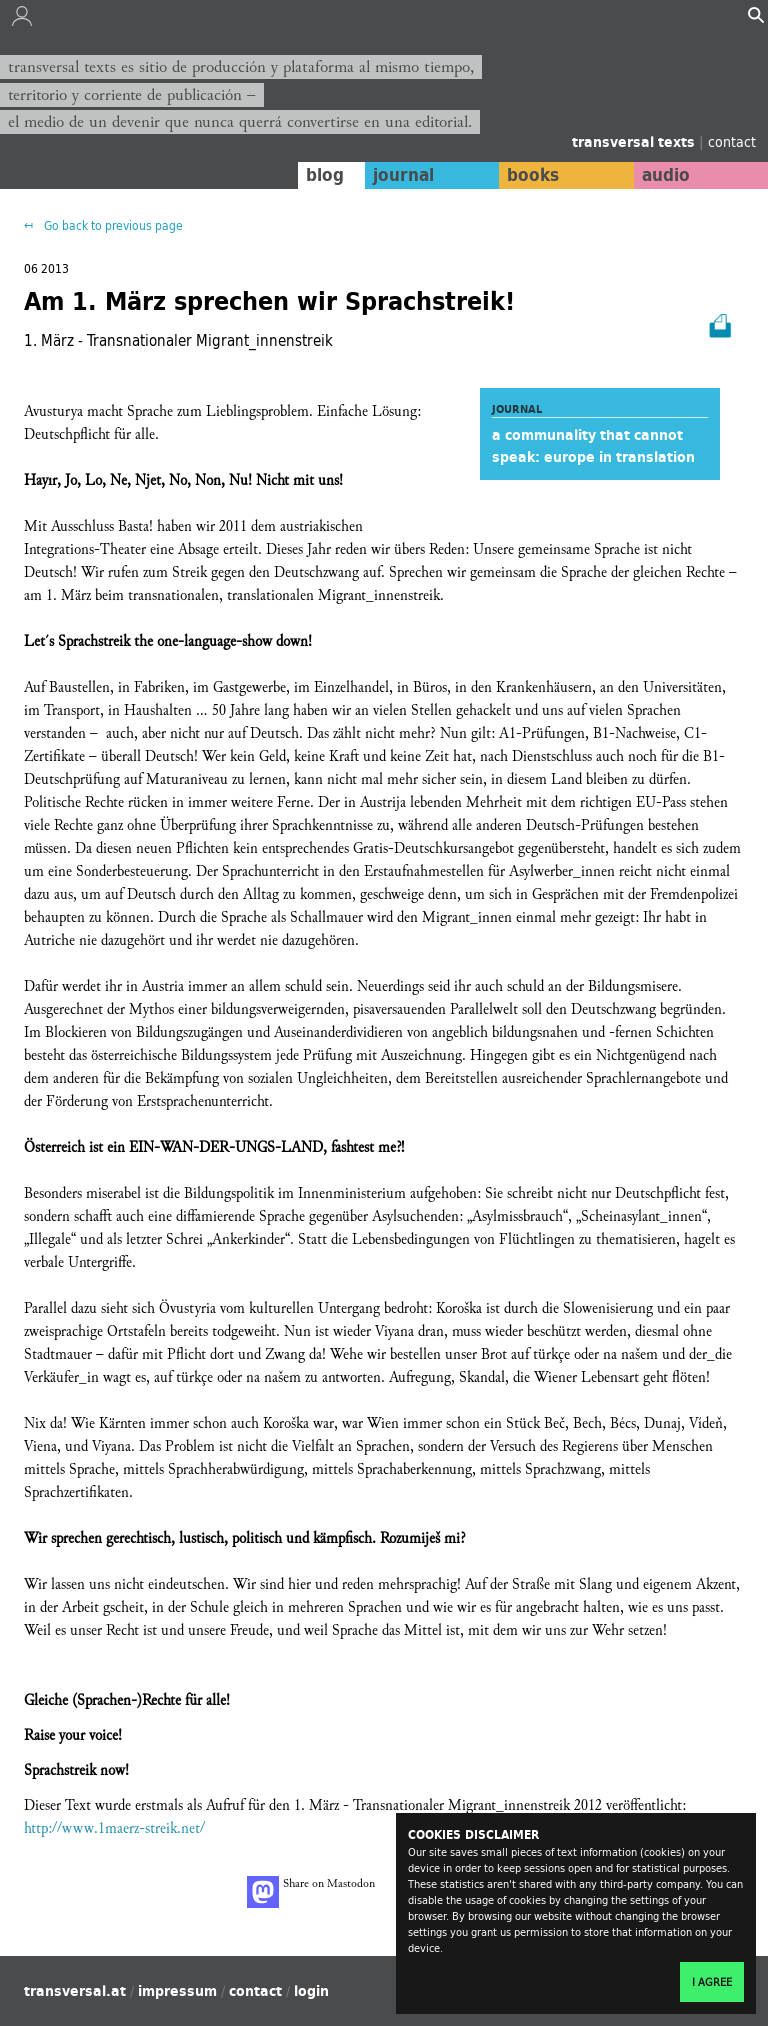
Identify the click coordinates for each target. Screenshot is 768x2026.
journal (403, 175)
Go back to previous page (112, 225)
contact (732, 141)
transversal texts (635, 142)
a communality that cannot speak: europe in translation (593, 446)
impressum (177, 1991)
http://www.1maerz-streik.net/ (114, 1828)
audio (666, 175)
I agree (712, 1982)
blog (325, 175)
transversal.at (75, 1991)
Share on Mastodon (311, 1892)
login (311, 1991)
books (533, 175)
